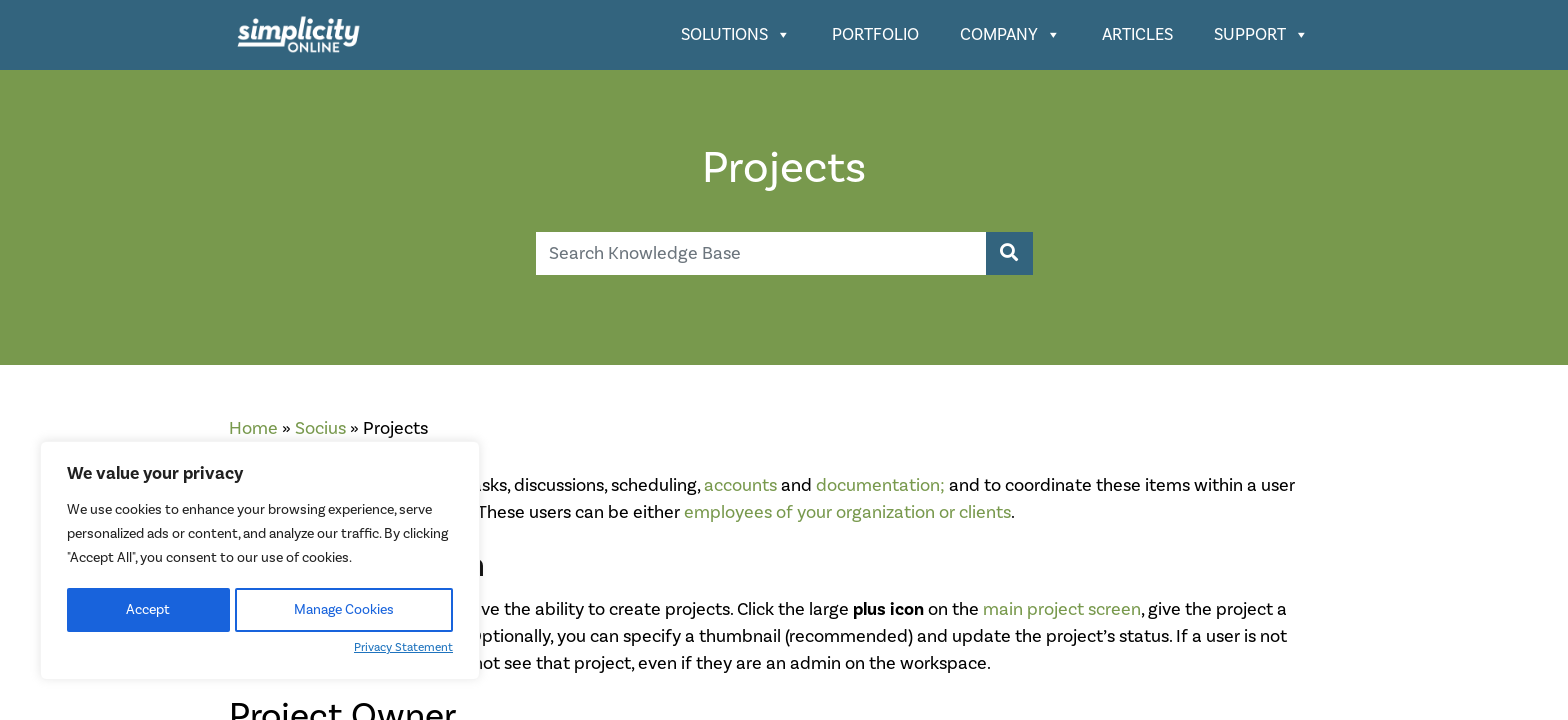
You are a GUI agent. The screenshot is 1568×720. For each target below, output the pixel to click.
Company (1010, 35)
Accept (148, 610)
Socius (320, 428)
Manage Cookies (344, 610)
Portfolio (875, 35)
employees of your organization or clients (847, 512)
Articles (1137, 35)
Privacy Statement (403, 647)
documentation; (880, 485)
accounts (740, 485)
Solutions (736, 35)
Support (1261, 35)
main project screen (1062, 609)
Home (253, 428)
